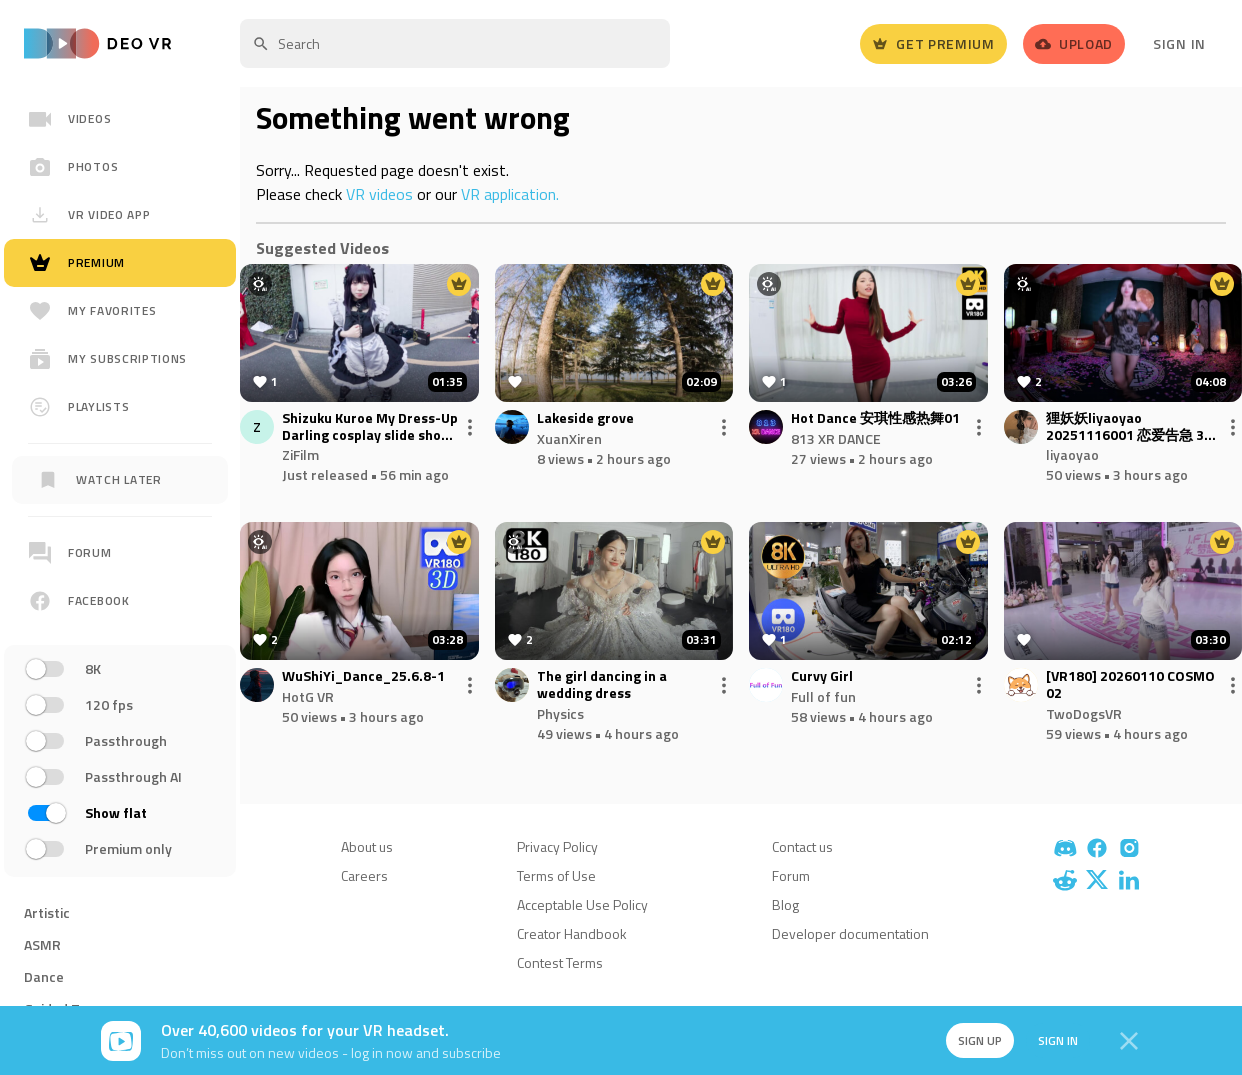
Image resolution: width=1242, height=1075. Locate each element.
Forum (791, 875)
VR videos (379, 194)
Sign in (1057, 1040)
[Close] (1129, 1041)
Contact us (802, 846)
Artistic (47, 912)
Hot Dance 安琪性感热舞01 (875, 418)
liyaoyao (1072, 454)
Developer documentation (850, 933)
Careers (364, 875)
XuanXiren (569, 438)
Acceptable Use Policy (582, 904)
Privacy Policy (557, 846)
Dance (44, 976)
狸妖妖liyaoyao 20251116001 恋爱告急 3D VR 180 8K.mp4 (1129, 427)
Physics (560, 713)
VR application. (510, 194)
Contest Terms (560, 962)
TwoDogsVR (1084, 713)
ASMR (42, 944)
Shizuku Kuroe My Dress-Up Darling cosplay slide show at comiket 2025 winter (370, 427)
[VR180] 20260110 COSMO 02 (1130, 685)
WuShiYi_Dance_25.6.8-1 (363, 676)
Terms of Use (556, 875)
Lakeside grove (585, 418)
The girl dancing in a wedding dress (602, 685)
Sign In (1179, 43)
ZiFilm (300, 454)
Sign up (979, 1040)
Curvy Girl (822, 676)
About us (367, 846)
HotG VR (308, 696)
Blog (785, 904)
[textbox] (455, 43)
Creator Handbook (572, 933)
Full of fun (823, 696)
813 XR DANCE (836, 438)
